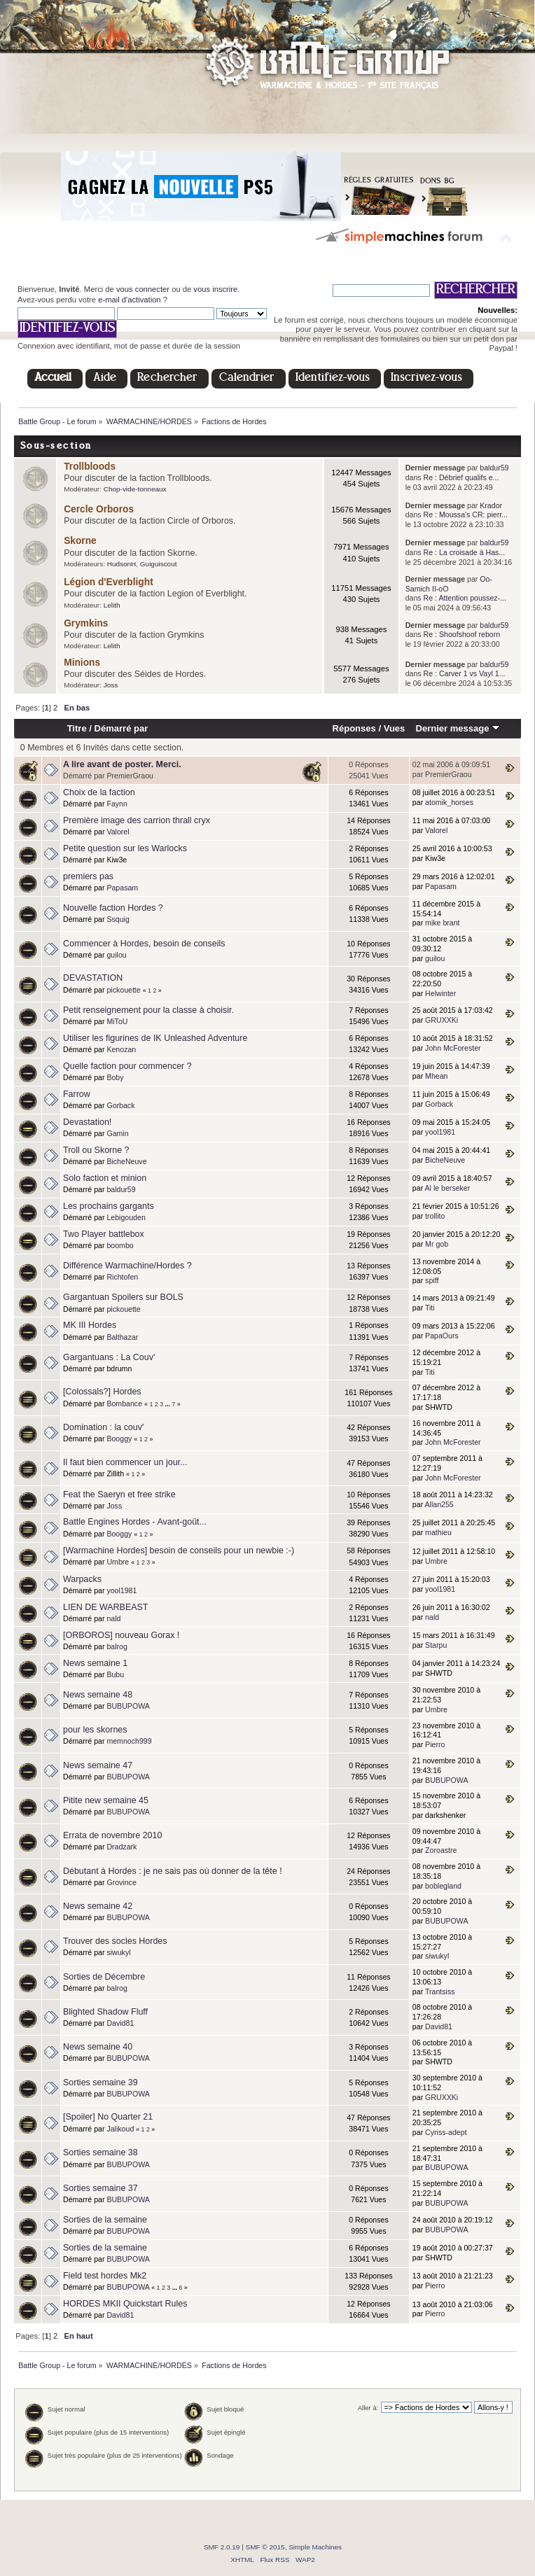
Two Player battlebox (103, 1234)
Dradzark (121, 1846)
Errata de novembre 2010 (112, 1835)
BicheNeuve (126, 1161)
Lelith (112, 605)
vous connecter (142, 289)
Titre (77, 728)
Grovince (121, 1882)
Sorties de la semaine (105, 2220)
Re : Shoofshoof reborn (462, 634)
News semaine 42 (97, 1906)
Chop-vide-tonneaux (135, 489)
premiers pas (88, 876)
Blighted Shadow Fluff (105, 2012)
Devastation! (87, 1122)
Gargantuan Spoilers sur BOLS (123, 1297)
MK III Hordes (89, 1325)
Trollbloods (90, 466)
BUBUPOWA (127, 1706)
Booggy (119, 1438)
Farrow (76, 1094)
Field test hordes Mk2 (104, 2276)
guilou (116, 955)
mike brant (442, 922)
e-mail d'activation (129, 299)
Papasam (122, 887)
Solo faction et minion (104, 1178)
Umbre (117, 1562)
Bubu (115, 1674)
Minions (82, 662)
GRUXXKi (441, 1020)
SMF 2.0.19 (222, 2547)
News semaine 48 (97, 1695)
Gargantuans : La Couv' (109, 1357)
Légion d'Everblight (108, 582)
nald (113, 1618)
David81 (120, 2023)
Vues (394, 728)
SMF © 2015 (265, 2547)
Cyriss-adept (445, 2132)
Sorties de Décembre (104, 1977)
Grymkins (86, 623)
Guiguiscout (158, 564)
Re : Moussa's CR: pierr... (466, 514)
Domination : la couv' (103, 1427)
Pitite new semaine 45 (105, 1800)
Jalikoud (120, 2128)
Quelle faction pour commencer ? (127, 1066)
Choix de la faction (99, 792)
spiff (431, 1280)
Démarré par (121, 728)
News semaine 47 (97, 1765)
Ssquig (117, 919)
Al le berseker (448, 1188)
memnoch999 (128, 1741)
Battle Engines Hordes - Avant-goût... (135, 1522)
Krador (491, 505)
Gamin (117, 1133)
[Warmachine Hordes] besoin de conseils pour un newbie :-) (178, 1550)
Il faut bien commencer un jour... (125, 1462)
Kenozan (121, 1049)
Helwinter (440, 993)
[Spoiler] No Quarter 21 (108, 2117)
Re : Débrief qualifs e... (461, 477)
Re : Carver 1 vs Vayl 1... (465, 673)
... (168, 1404)
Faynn (116, 803)
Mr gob (436, 1244)
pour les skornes (95, 1730)
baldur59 (494, 467)
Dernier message (457, 728)
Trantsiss (440, 1991)
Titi (430, 1307)
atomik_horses (449, 802)
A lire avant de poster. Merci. (122, 764)
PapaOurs (442, 1335)
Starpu (436, 1645)
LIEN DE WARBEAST (105, 1607)
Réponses (354, 728)
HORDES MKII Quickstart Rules (125, 2304)
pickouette (123, 990)
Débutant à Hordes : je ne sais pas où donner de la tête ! (172, 1871)
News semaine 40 (97, 2047)
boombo (119, 1245)
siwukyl (118, 1952)
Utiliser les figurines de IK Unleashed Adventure (155, 1038)
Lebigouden (125, 1217)
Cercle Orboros (99, 509)
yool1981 (440, 1132)
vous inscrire (215, 289)
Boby (114, 1077)
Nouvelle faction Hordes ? (113, 908)
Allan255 (439, 1504)
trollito (435, 1216)
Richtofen (122, 1277)
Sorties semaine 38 (100, 2152)
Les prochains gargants (108, 1206)
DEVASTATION (93, 978)
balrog (116, 1646)
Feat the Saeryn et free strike (119, 1494)
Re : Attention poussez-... (465, 598)
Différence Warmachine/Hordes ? (127, 1265)
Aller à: (368, 2408)
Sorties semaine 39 (100, 2082)
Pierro (435, 1744)
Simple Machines (315, 2547)
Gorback (120, 1105)
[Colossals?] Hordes (102, 1391)
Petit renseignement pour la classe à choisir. (148, 1010)
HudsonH (122, 564)
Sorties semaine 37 (100, 2188)
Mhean (436, 1076)
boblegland (443, 1886)
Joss (111, 685)
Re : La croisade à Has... (465, 552)
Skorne (80, 541)
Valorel (117, 831)
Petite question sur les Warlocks (125, 848)
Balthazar (122, 1337)
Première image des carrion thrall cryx (136, 820)
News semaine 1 (95, 1663)
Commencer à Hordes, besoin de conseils (144, 943)
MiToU (116, 1021)
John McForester (452, 1048)
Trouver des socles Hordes (115, 1941)
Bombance (124, 1403)
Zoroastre (441, 1850)
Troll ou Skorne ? (96, 1150)
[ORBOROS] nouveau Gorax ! (121, 1635)
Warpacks (82, 1579)
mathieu (438, 1532)
